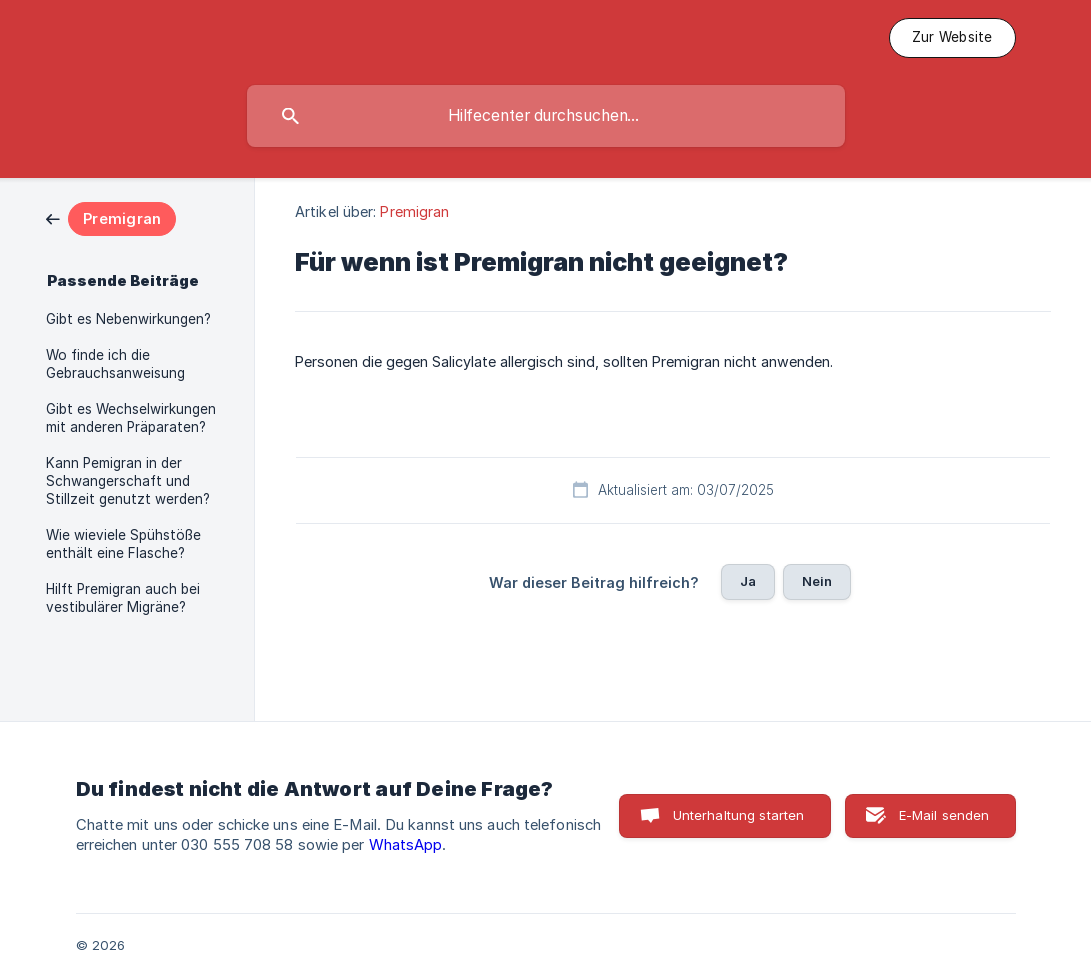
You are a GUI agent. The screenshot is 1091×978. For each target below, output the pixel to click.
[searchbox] (546, 116)
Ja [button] (748, 581)
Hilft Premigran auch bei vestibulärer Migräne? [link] (123, 598)
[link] (111, 217)
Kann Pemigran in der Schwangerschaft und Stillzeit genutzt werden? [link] (128, 481)
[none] (952, 38)
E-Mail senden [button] (944, 815)
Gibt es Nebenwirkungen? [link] (128, 319)
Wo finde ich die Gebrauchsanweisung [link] (115, 364)
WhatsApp (406, 845)
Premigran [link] (414, 211)
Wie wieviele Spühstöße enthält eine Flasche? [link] (123, 544)
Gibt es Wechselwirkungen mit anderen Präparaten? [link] (131, 418)
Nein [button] (817, 581)
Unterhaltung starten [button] (739, 815)
